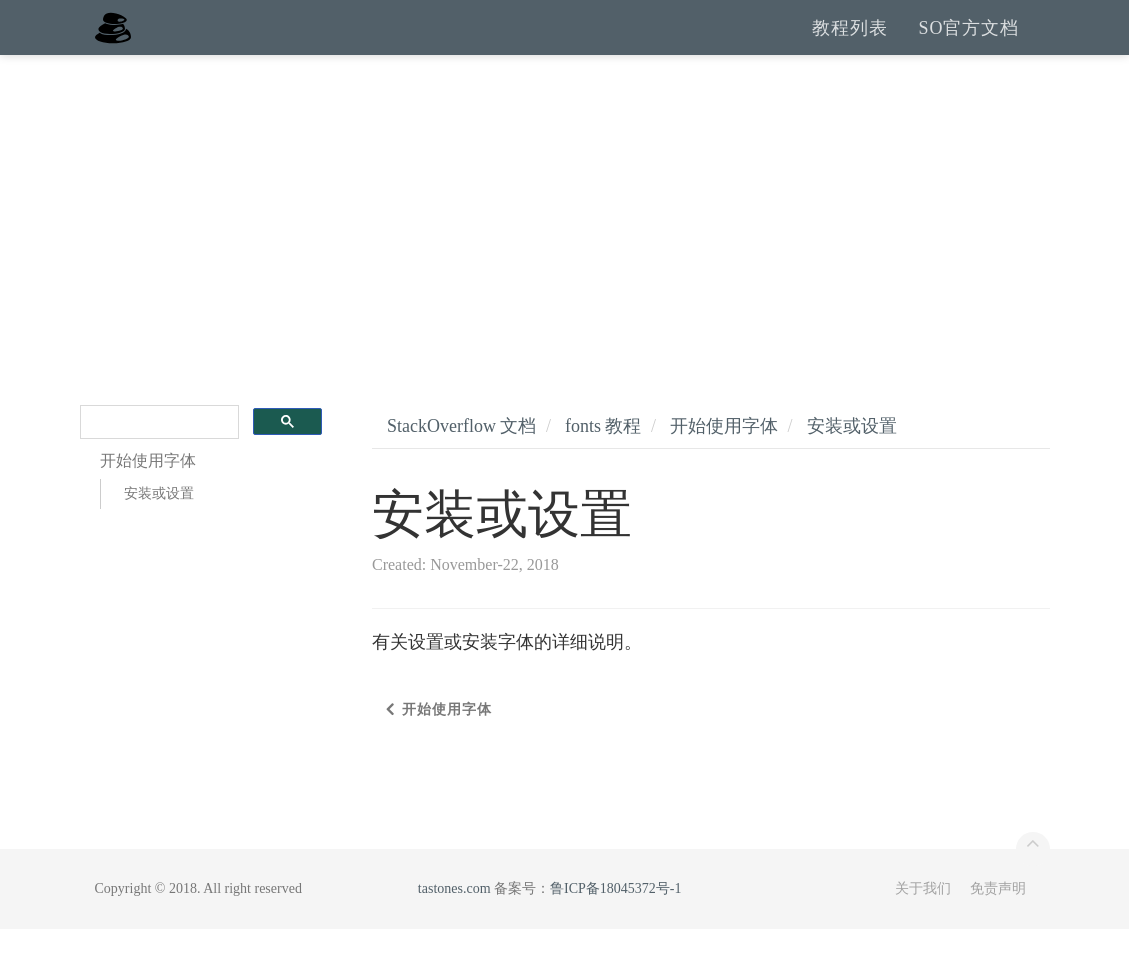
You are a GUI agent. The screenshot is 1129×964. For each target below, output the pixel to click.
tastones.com (454, 923)
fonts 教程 (603, 461)
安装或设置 (159, 528)
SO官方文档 (968, 45)
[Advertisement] (564, 240)
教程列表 (850, 45)
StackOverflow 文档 (461, 461)
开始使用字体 (724, 461)
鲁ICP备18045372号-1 (615, 923)
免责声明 (998, 923)
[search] (158, 457)
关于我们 (923, 923)
